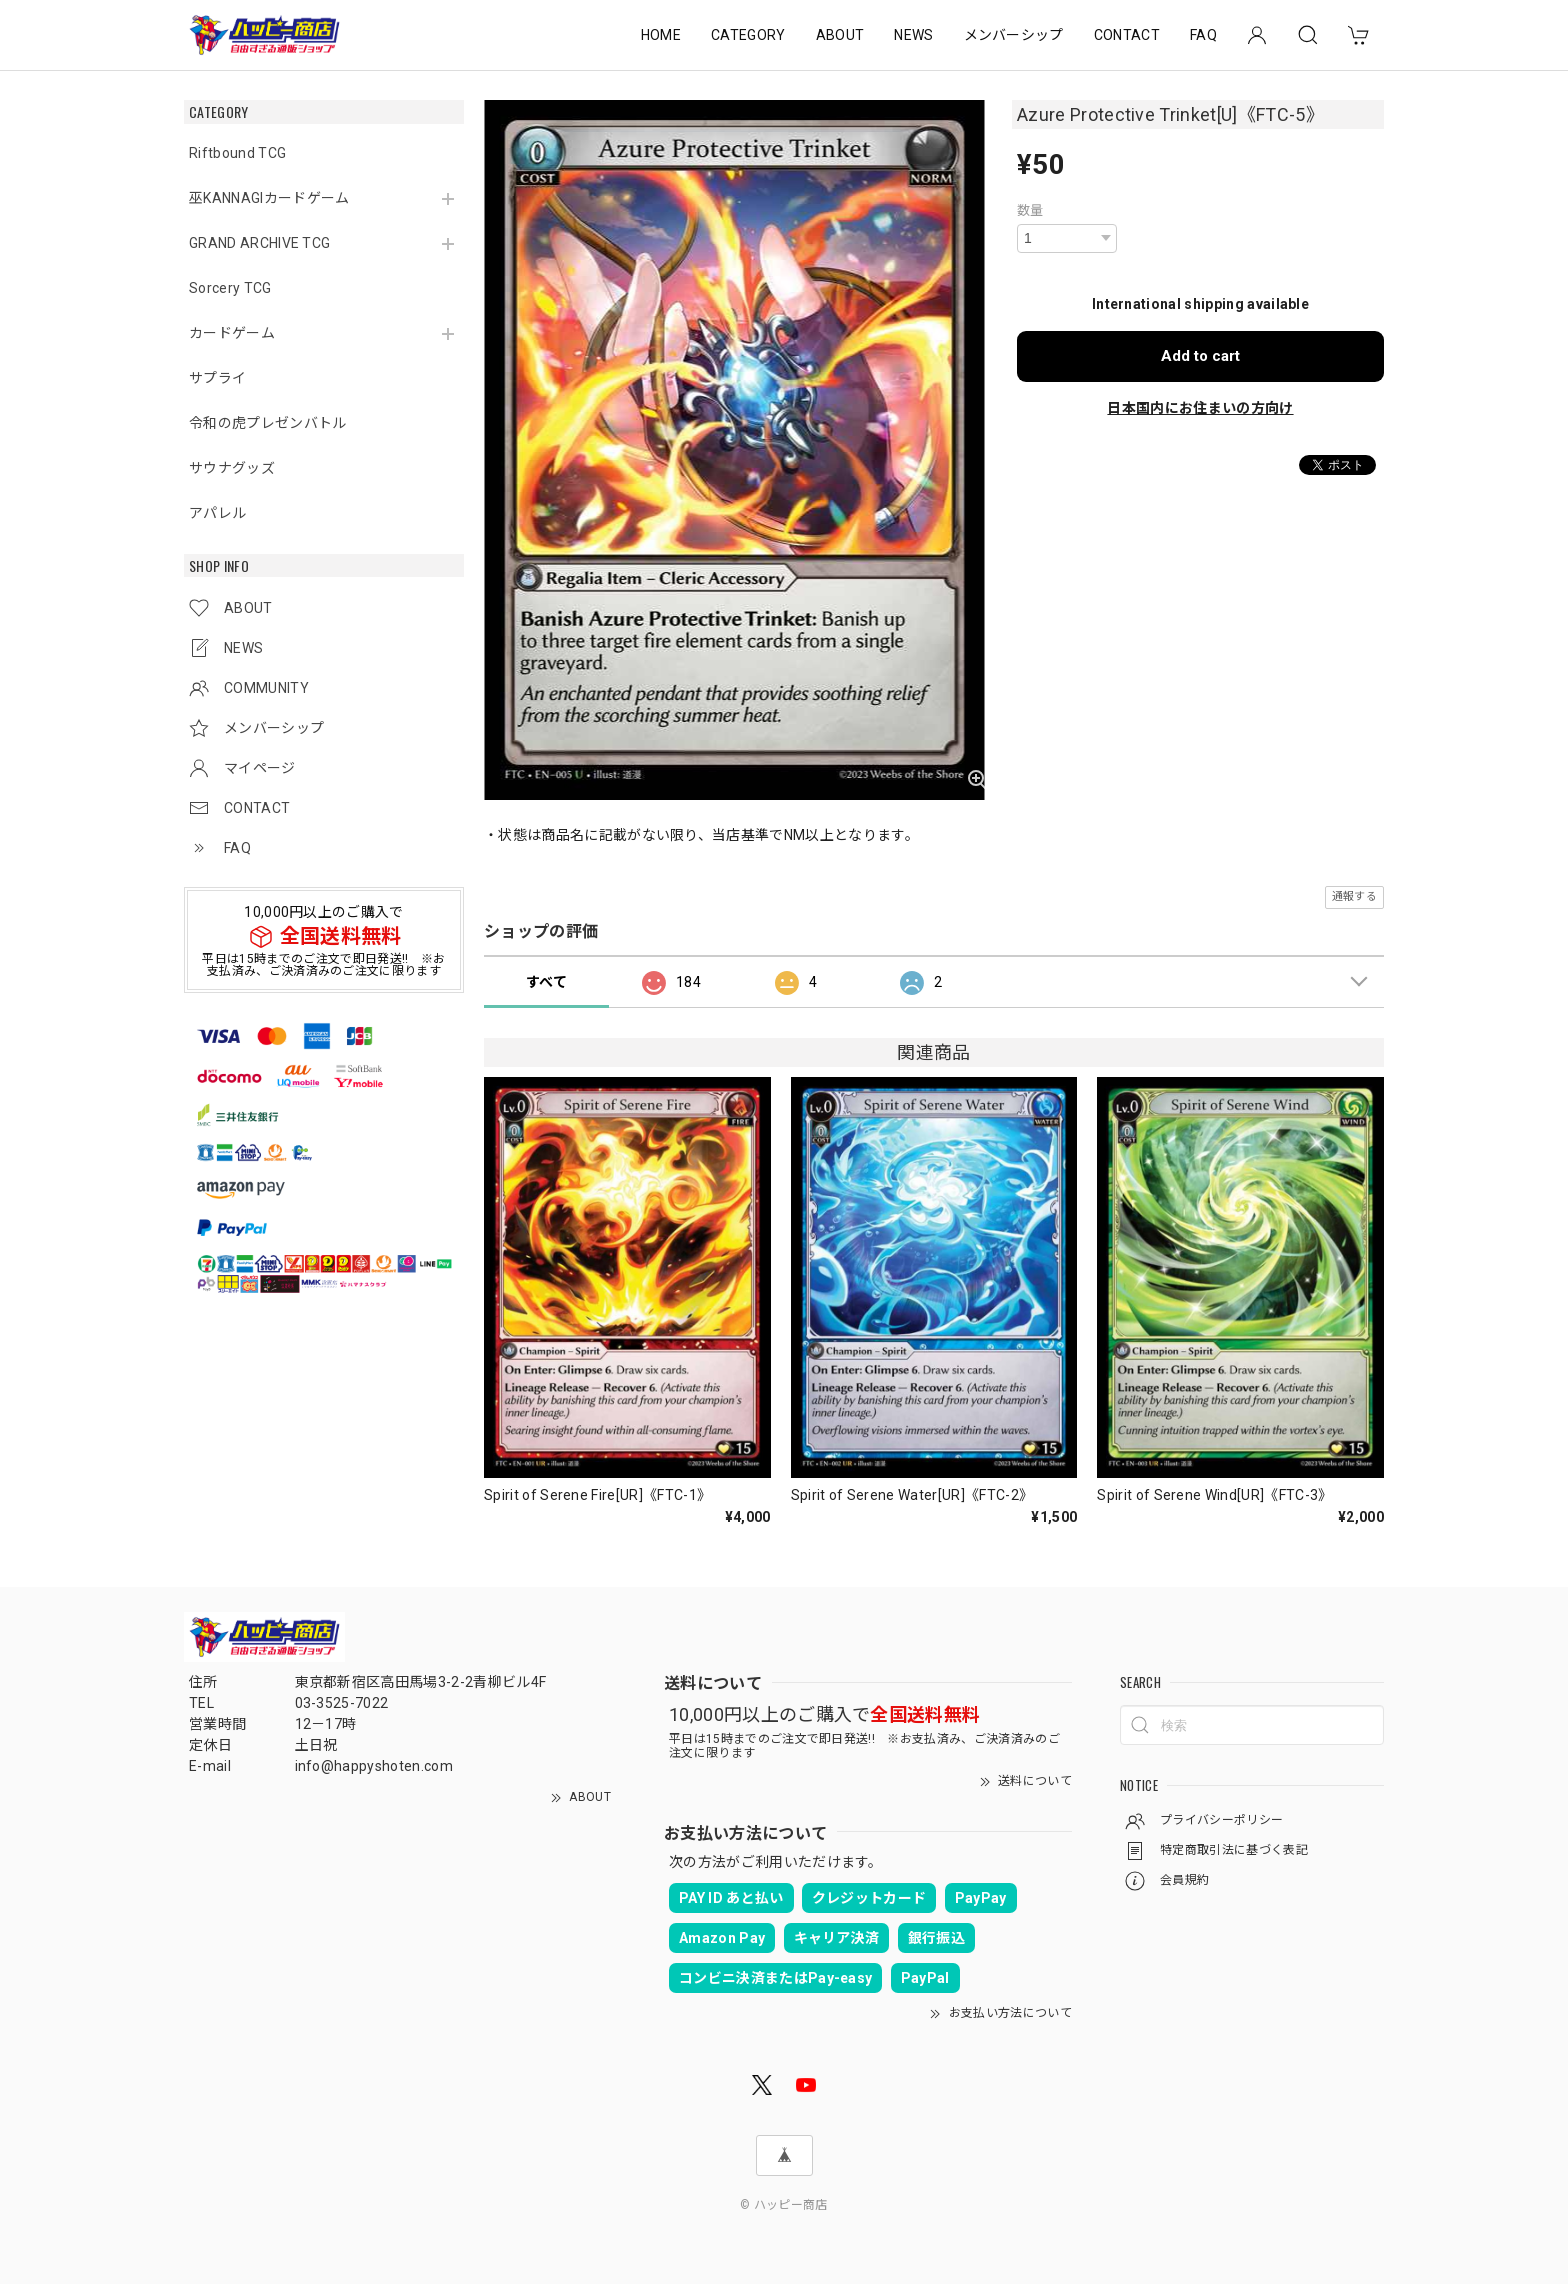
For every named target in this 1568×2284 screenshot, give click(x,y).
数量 (1030, 210)
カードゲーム (232, 333)
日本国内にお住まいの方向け (1200, 408)
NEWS (913, 35)
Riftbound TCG (237, 153)
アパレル (217, 513)
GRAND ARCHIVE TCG (259, 243)
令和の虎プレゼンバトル (268, 423)
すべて (546, 982)
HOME (661, 35)
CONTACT (1127, 35)
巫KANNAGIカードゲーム (269, 198)
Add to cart (1200, 356)
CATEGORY (748, 35)
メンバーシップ (1014, 35)
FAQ (1203, 35)
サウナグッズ (232, 468)
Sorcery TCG (230, 288)
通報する (1354, 896)
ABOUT (840, 35)
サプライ (217, 378)
